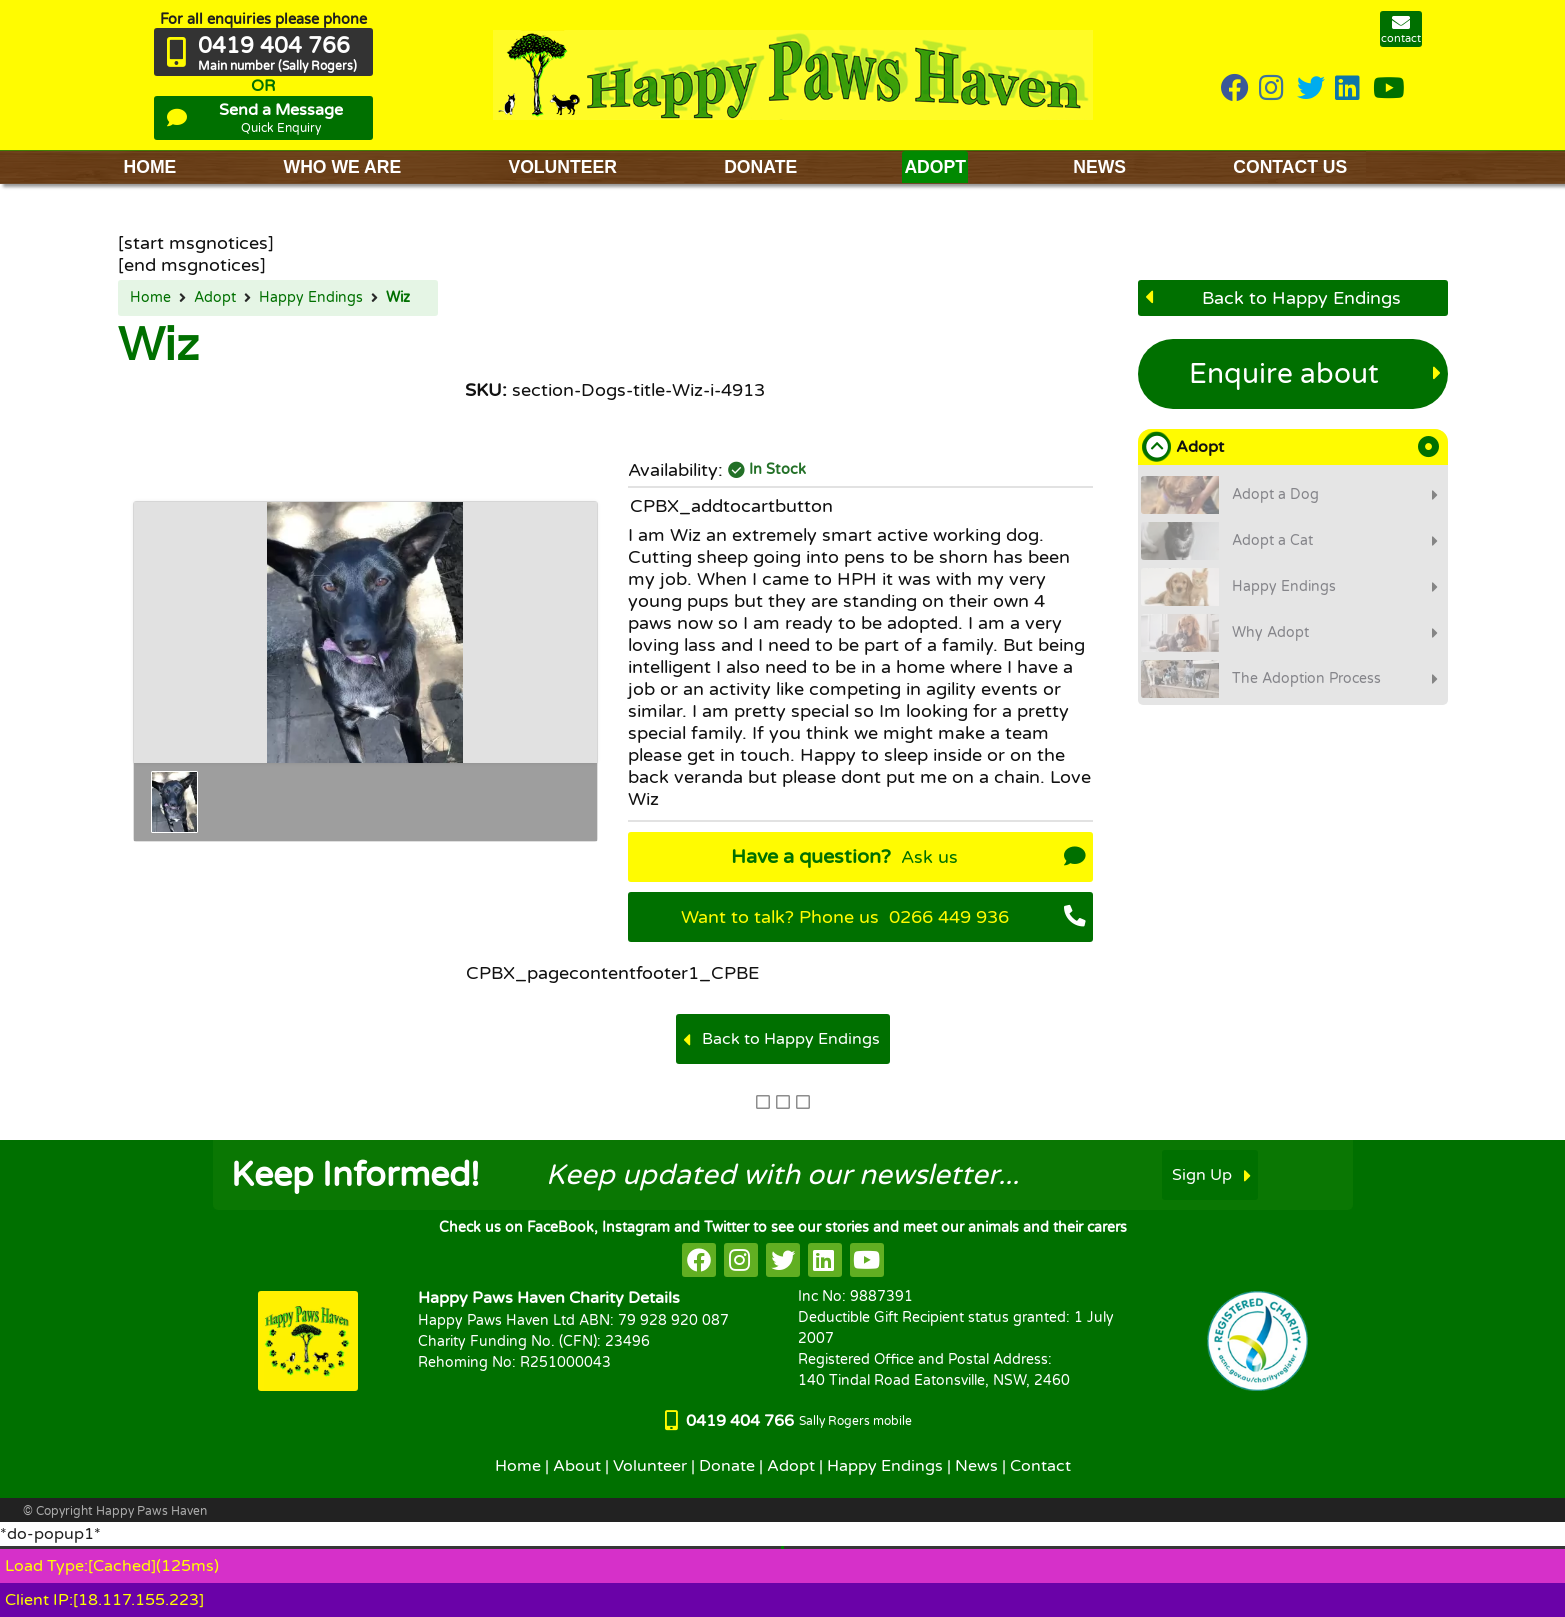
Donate (727, 1466)
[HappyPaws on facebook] (699, 1260)
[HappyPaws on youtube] (1389, 89)
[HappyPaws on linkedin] (1349, 89)
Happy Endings (311, 298)
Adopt (215, 298)
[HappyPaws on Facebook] (1235, 89)
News (976, 1466)
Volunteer (650, 1466)
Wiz (398, 298)
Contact (1040, 1466)
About (577, 1466)
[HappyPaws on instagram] (1273, 89)
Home (150, 298)
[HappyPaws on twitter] (1311, 89)
